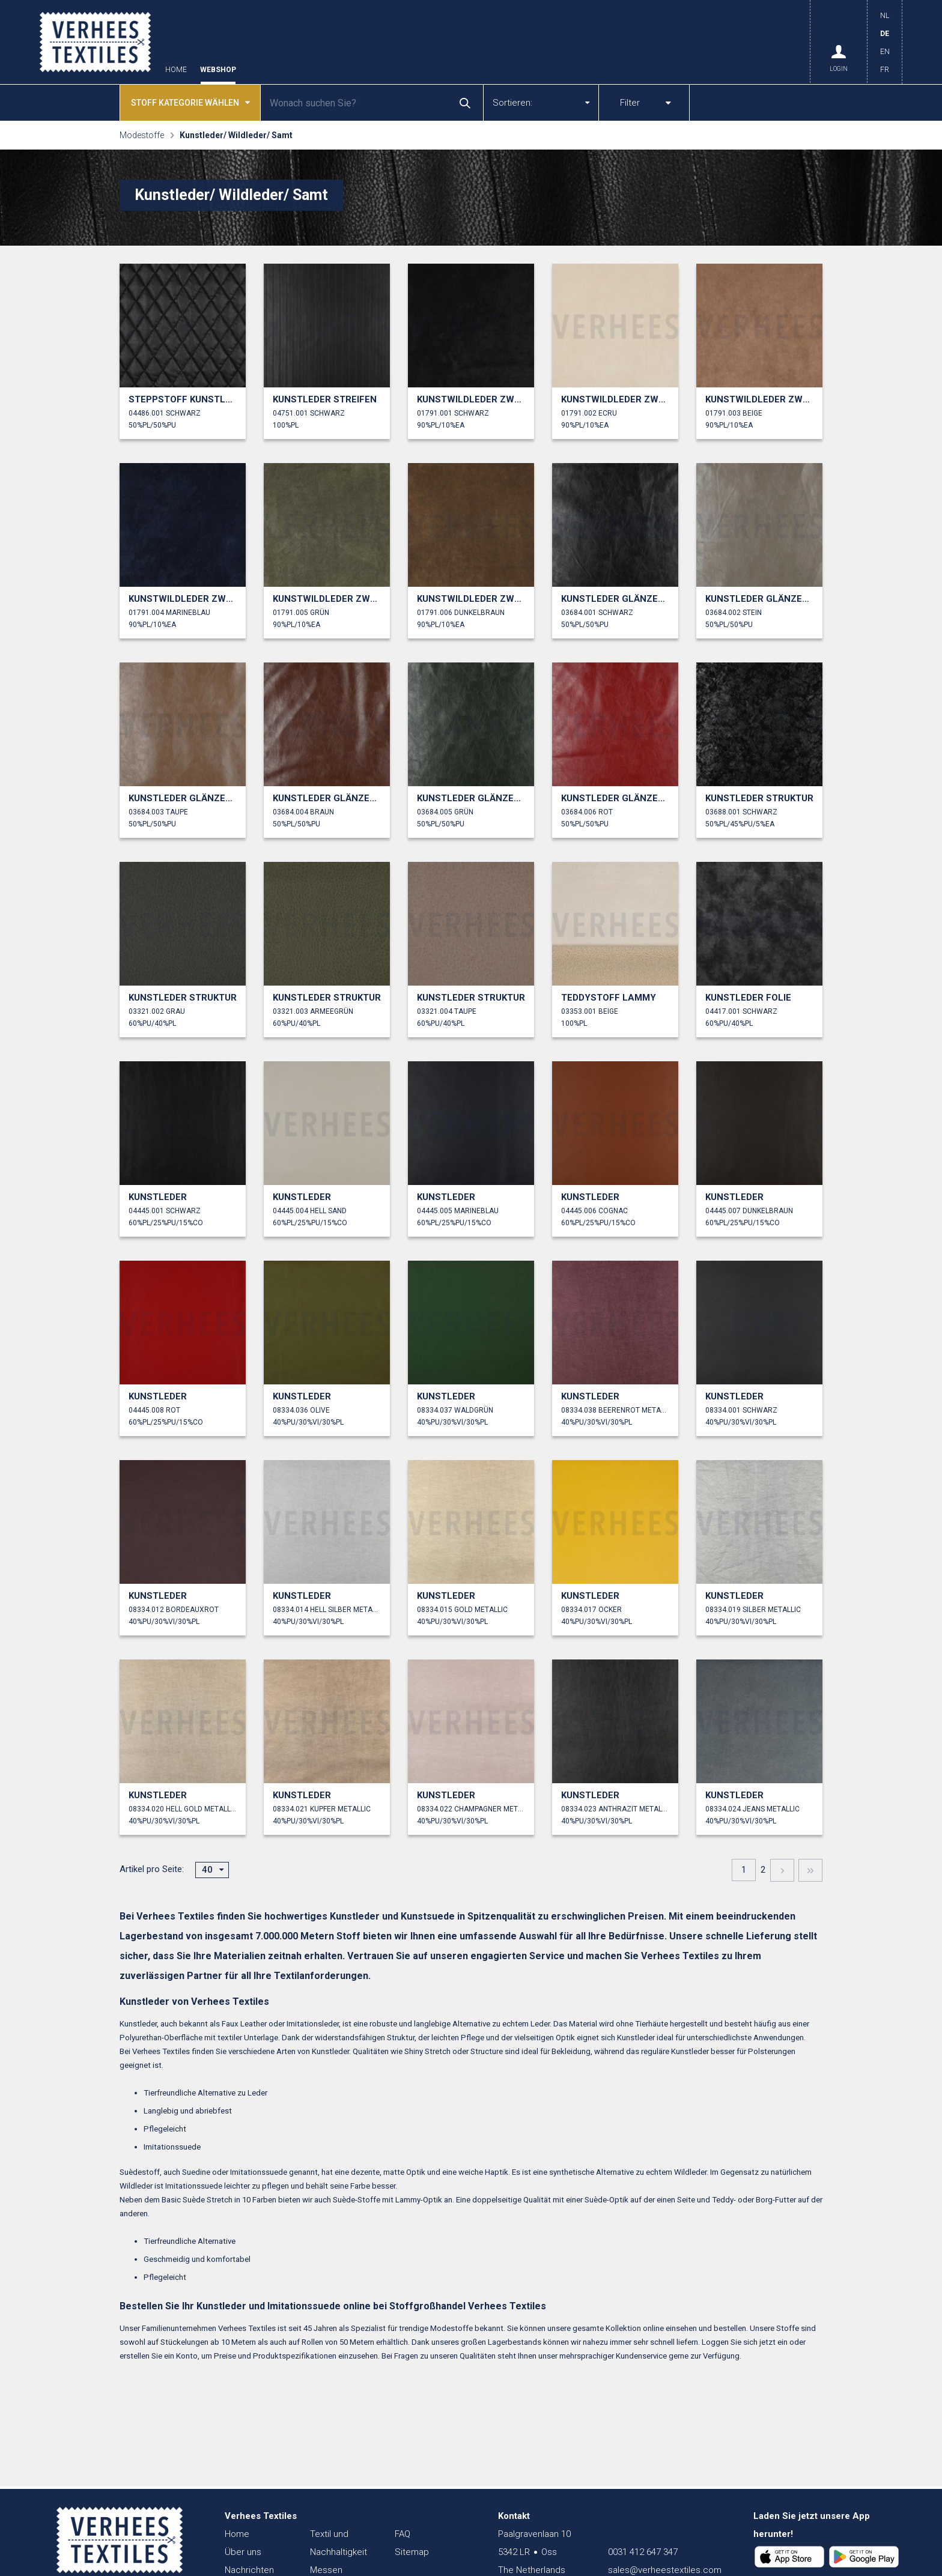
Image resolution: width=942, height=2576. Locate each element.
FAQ (402, 2534)
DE (884, 33)
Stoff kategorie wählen (190, 101)
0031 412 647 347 (643, 2552)
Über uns (243, 2552)
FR (884, 69)
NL (884, 15)
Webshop (218, 70)
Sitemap (412, 2552)
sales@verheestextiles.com (665, 2570)
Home (176, 70)
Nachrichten (249, 2570)
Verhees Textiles (95, 42)
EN (885, 51)
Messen (326, 2570)
